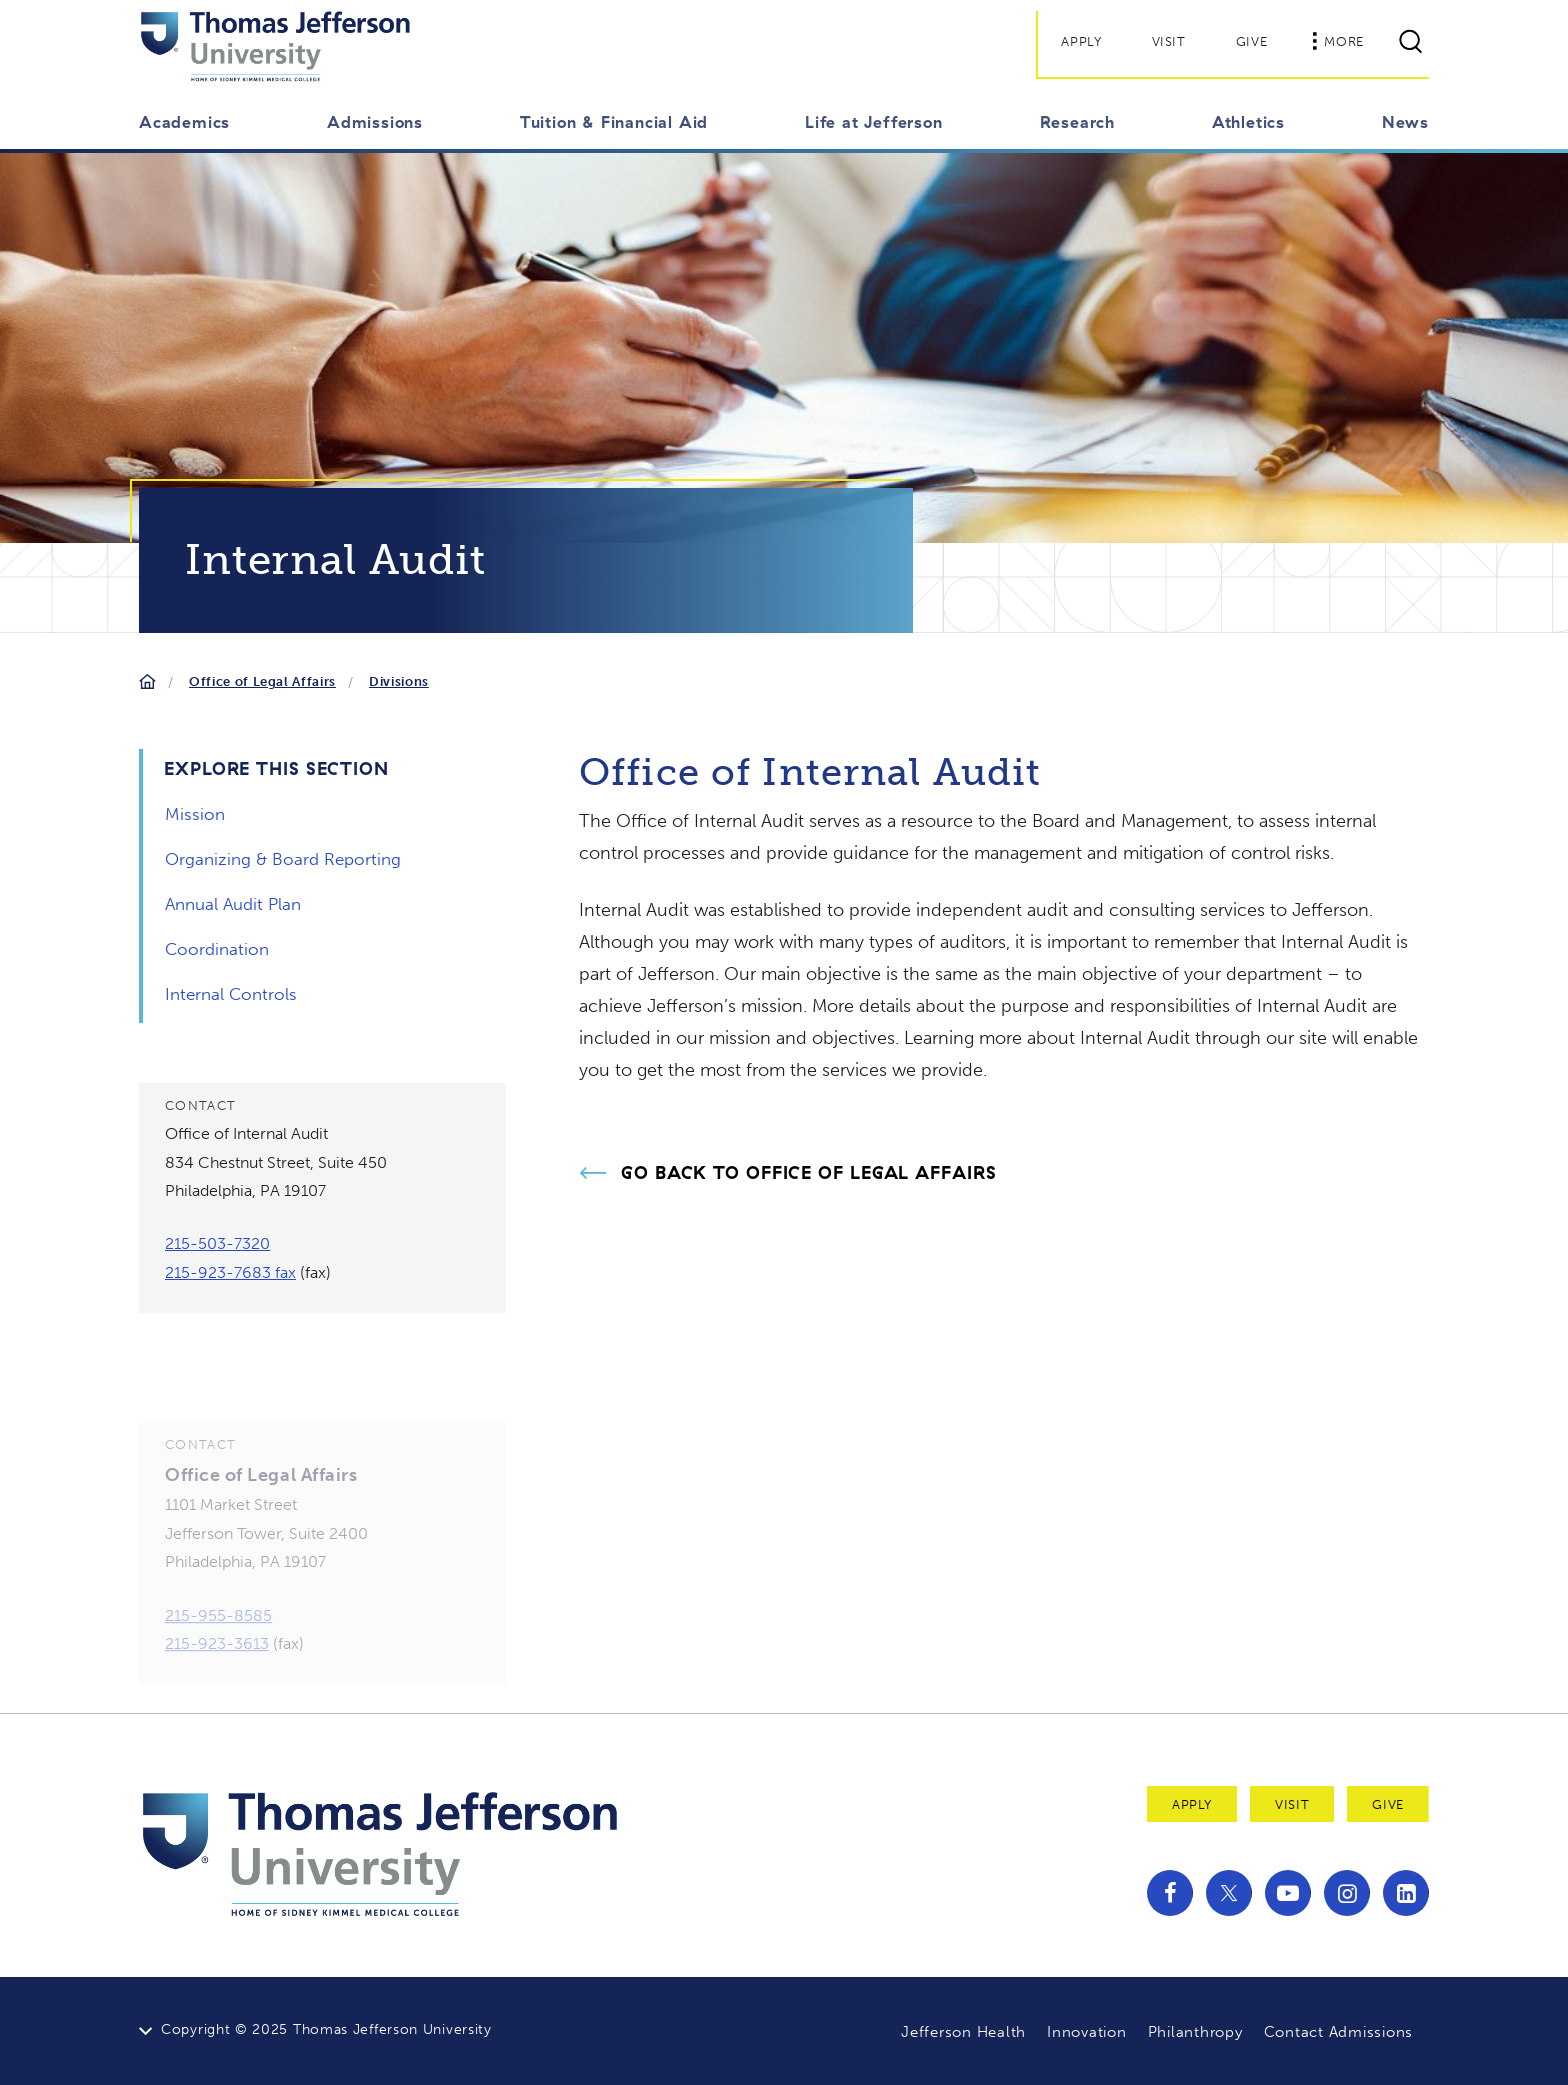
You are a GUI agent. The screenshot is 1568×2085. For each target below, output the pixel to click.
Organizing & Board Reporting (283, 859)
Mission (195, 814)
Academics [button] (184, 122)
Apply (1081, 41)
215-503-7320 (217, 1243)
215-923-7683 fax (230, 1272)
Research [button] (1077, 122)
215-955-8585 (218, 1637)
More (1338, 41)
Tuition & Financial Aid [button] (614, 122)
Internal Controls (231, 994)
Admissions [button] (375, 122)
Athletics (1248, 122)
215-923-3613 (217, 1665)
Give (1252, 41)
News (1405, 122)
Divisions (399, 681)
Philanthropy (1195, 2032)
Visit (1169, 41)
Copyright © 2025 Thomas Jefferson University (326, 2029)
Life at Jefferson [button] (874, 122)
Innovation (1087, 2032)
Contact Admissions (1339, 2032)
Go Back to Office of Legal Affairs (809, 1173)
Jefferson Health (963, 2032)
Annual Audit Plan (233, 904)
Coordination (217, 949)
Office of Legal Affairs (262, 681)
